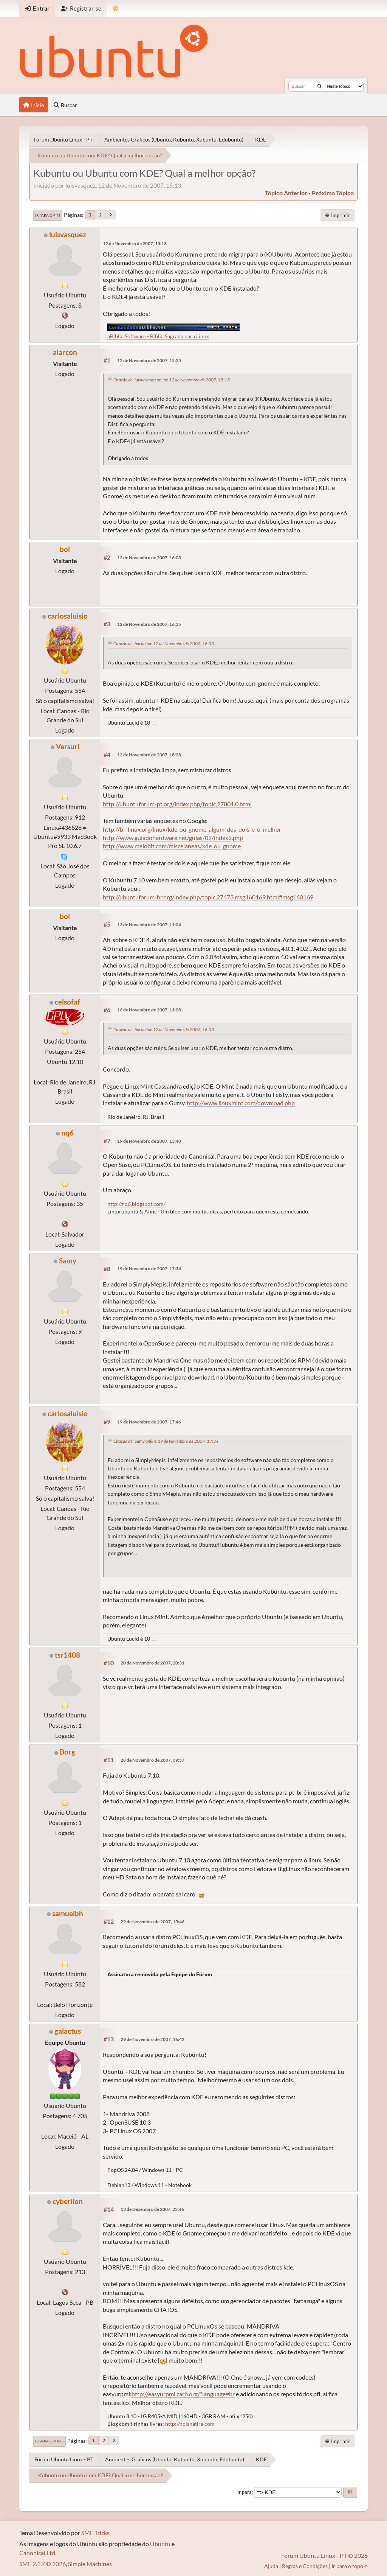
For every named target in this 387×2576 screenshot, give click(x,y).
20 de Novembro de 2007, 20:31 (152, 1662)
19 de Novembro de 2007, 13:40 (149, 1141)
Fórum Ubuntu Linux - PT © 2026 (324, 2555)
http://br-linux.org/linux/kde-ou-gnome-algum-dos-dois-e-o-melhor (192, 829)
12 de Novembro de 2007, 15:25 (149, 360)
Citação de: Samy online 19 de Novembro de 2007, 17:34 (165, 1441)
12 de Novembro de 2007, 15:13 (135, 243)
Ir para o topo (49, 2441)
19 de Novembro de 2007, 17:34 (149, 1268)
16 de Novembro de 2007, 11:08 (149, 1009)
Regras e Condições (305, 2566)
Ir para (244, 2492)
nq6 (67, 1132)
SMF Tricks (95, 2532)
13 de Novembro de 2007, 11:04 (149, 924)
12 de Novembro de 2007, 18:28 (149, 754)
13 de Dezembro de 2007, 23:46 (152, 2209)
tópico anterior (286, 192)
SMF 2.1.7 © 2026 (42, 2563)
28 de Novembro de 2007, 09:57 (152, 1760)
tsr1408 (67, 1654)
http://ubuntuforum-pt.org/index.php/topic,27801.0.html (177, 803)
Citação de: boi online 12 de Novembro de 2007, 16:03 (163, 643)
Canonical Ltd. (37, 2552)
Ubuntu (160, 2543)
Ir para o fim (47, 215)
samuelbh (67, 1913)
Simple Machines (90, 2563)
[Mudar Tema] (115, 8)
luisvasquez (67, 234)
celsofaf (67, 1001)
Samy (67, 1260)
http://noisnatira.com (190, 2423)
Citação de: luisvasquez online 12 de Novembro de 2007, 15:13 (171, 380)
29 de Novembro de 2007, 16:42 (152, 2039)
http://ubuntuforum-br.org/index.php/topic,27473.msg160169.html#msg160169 (208, 897)
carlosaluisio (68, 615)
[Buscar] (319, 86)
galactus (67, 2031)
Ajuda (271, 2566)
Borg (67, 1751)
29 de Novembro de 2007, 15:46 (152, 1921)
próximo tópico (333, 192)
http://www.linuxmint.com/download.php (241, 1102)
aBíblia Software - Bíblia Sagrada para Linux (158, 336)
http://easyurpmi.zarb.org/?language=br (183, 2393)
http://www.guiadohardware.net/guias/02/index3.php (173, 837)
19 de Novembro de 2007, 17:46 (149, 1421)
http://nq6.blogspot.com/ (136, 1204)
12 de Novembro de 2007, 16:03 (149, 557)
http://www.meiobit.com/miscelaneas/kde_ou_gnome (172, 845)
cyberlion (68, 2201)
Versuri (67, 746)
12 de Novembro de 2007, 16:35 (149, 624)
